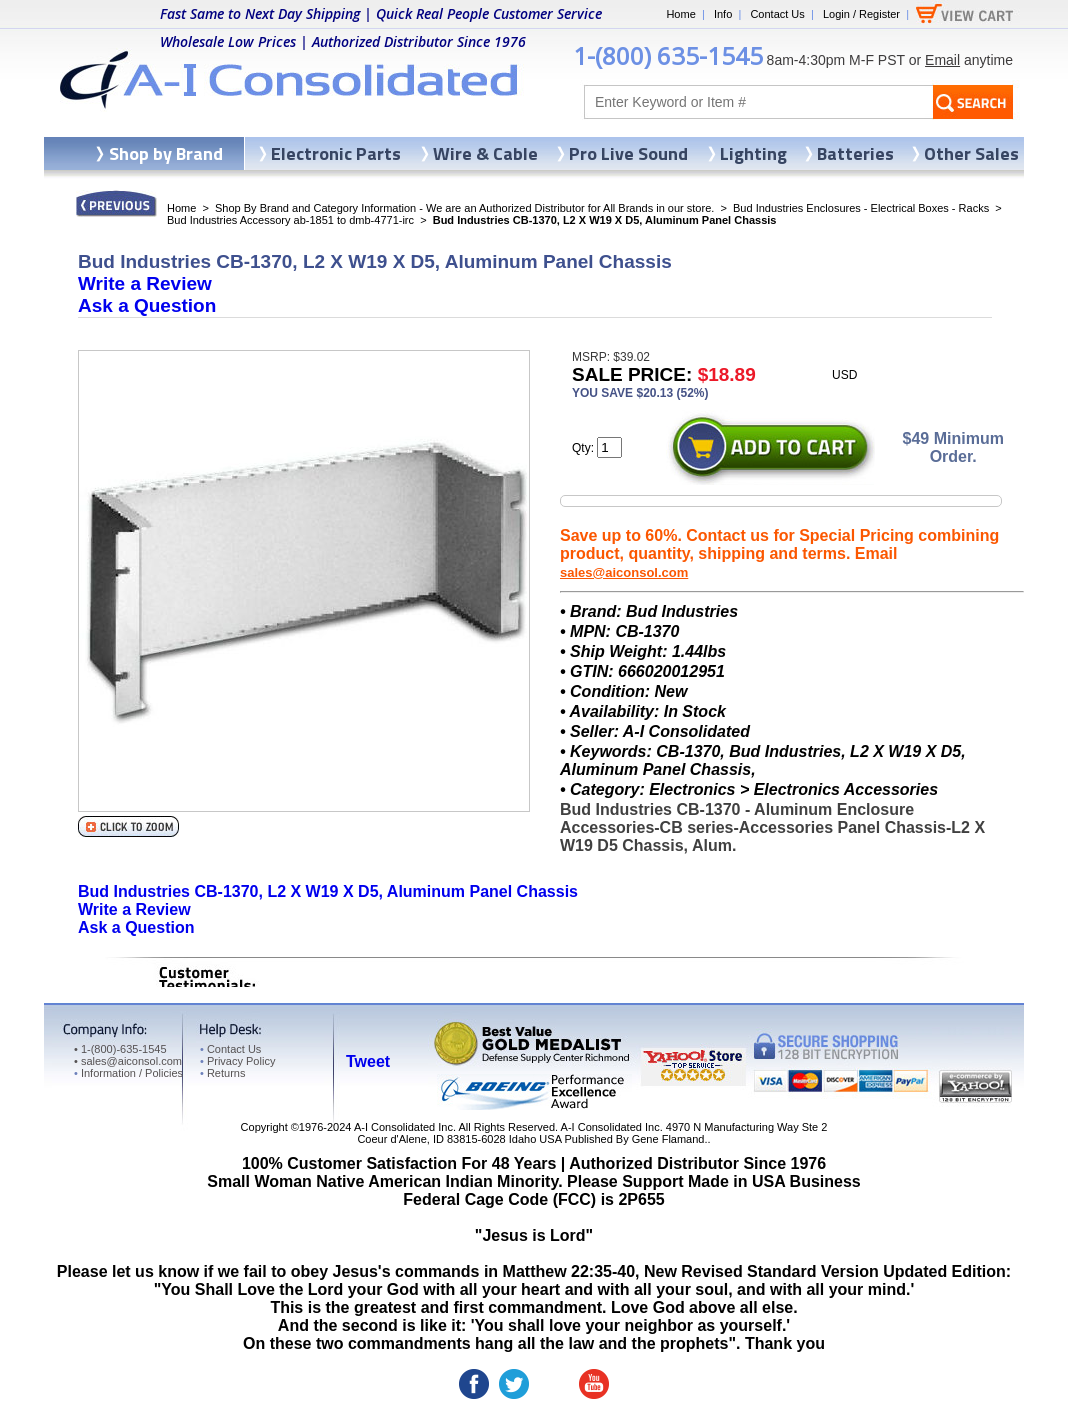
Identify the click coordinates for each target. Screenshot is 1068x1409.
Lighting (753, 153)
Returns (222, 1073)
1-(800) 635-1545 (668, 55)
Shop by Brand (166, 153)
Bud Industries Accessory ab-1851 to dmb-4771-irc (290, 220)
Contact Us (777, 14)
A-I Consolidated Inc (403, 1127)
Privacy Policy (237, 1061)
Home (680, 14)
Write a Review (145, 283)
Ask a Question (147, 305)
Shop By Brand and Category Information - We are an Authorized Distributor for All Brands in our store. (464, 208)
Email (942, 60)
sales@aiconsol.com (624, 572)
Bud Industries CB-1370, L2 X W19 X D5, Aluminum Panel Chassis (328, 891)
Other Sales (971, 153)
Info (723, 14)
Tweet (368, 1061)
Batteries (855, 153)
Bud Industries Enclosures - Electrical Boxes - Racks (861, 208)
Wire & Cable (485, 153)
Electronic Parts (336, 153)
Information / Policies (128, 1073)
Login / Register (861, 14)
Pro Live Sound (628, 153)
